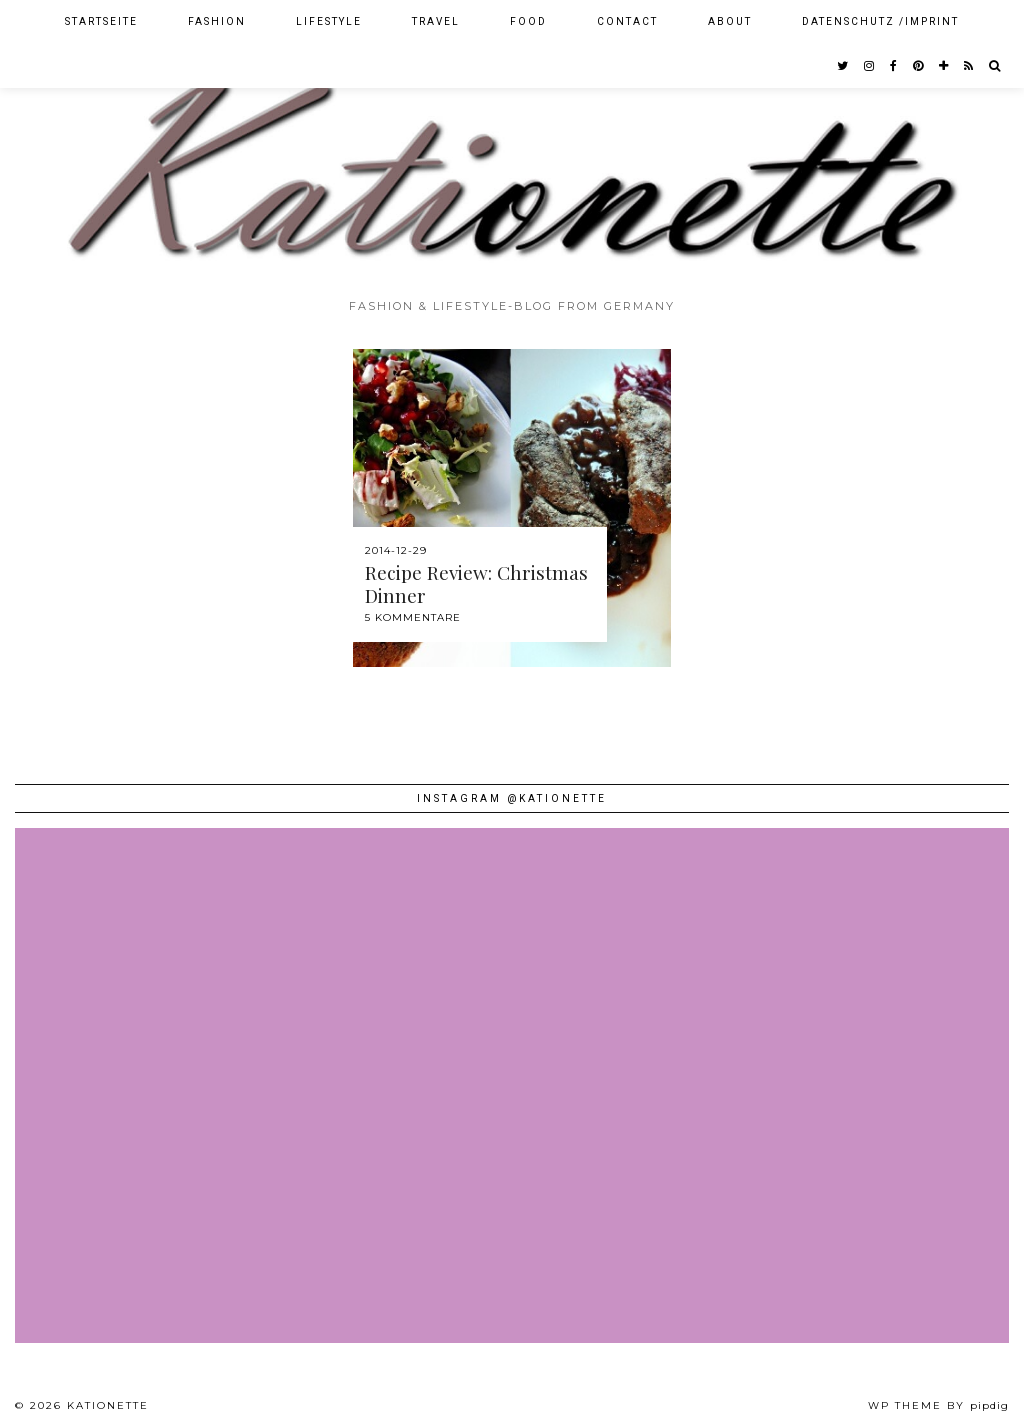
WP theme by (938, 1405)
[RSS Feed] (969, 66)
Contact (627, 21)
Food (528, 21)
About (730, 21)
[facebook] (894, 66)
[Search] (995, 66)
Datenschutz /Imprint (880, 21)
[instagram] (870, 66)
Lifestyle (329, 21)
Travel (436, 21)
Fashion (217, 21)
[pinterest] (919, 66)
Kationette (108, 1405)
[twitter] (843, 66)
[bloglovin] (944, 66)
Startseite (101, 21)
